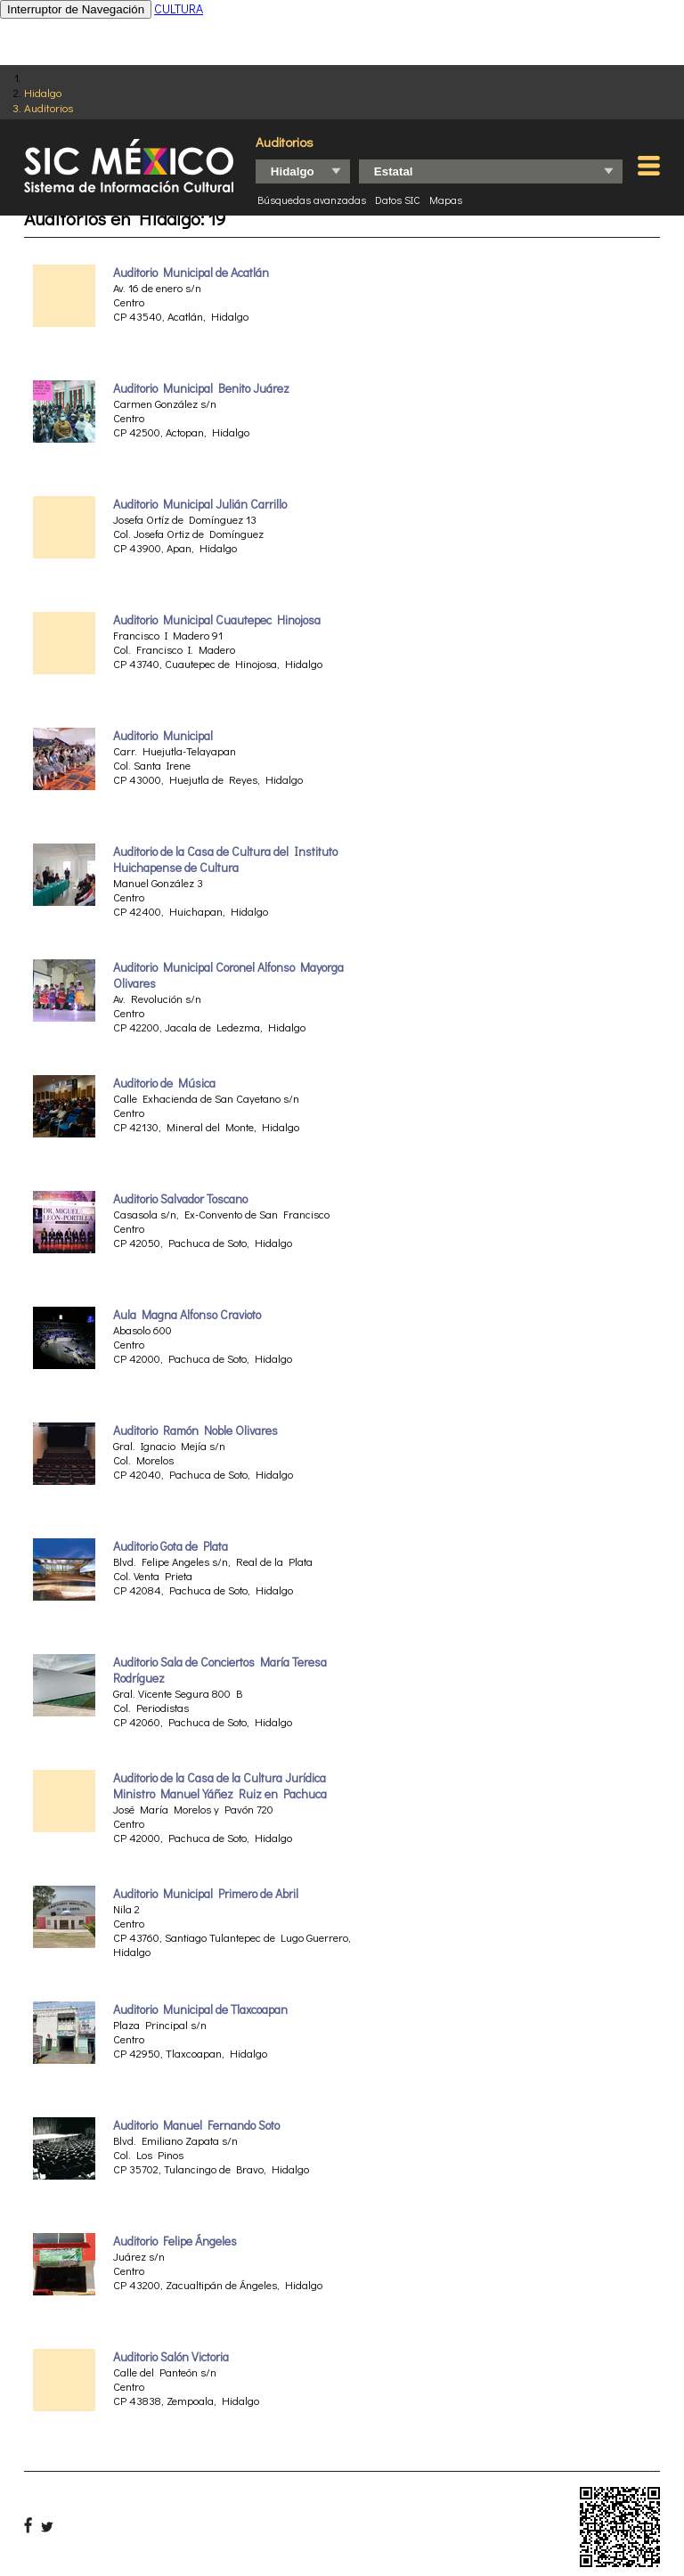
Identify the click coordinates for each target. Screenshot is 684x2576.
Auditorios (48, 107)
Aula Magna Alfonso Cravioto (187, 1315)
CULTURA (178, 8)
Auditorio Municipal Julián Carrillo (200, 504)
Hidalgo (42, 92)
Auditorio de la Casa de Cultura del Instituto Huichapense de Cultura (225, 860)
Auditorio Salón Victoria (171, 2357)
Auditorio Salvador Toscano (180, 1199)
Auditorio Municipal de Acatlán (191, 273)
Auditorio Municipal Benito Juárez (201, 388)
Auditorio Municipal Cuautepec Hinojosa (217, 620)
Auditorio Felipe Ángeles (175, 2241)
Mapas (445, 199)
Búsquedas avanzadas (311, 199)
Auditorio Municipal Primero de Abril (205, 1894)
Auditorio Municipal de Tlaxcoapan (200, 2009)
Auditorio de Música (164, 1083)
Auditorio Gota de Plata (170, 1546)
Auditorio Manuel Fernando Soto (196, 2125)
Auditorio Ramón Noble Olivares (195, 1431)
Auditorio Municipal (163, 736)
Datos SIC (397, 199)
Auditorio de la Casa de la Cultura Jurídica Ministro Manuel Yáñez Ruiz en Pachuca (220, 1786)
